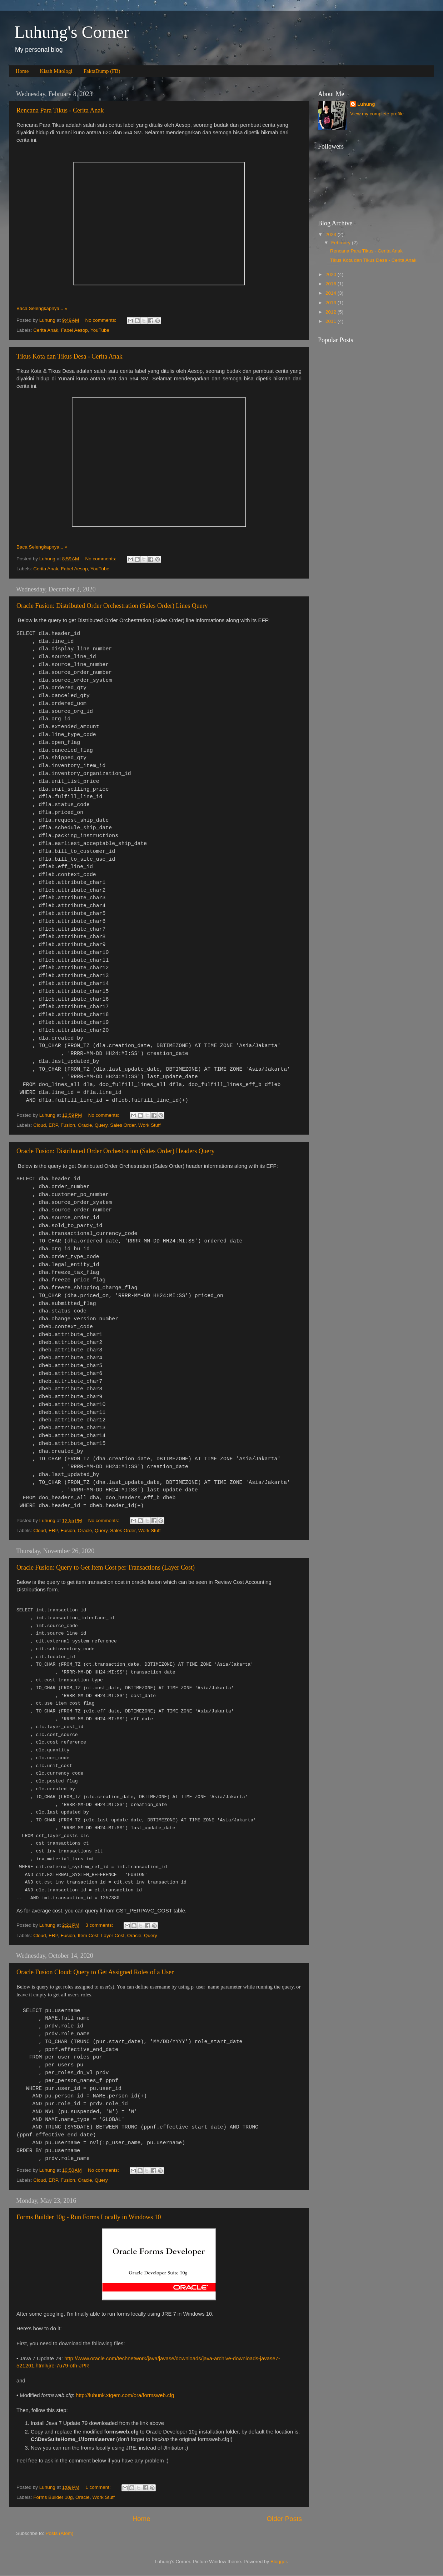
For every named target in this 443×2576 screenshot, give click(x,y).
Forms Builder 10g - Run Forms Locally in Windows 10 (88, 2217)
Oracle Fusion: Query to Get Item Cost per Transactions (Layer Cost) (105, 1567)
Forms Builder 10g (53, 2497)
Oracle (85, 1125)
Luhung (366, 104)
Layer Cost (112, 1935)
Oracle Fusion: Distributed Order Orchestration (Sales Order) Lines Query (112, 605)
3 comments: (99, 1925)
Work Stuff (149, 1125)
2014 (331, 293)
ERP (53, 1125)
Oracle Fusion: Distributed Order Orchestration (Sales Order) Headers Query (115, 1151)
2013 (331, 302)
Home (22, 71)
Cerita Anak (45, 330)
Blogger (278, 2561)
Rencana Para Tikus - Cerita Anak (60, 110)
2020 (331, 274)
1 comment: (98, 2487)
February (341, 242)
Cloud (39, 1125)
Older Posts (284, 2518)
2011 (331, 321)
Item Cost (88, 1935)
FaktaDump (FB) (102, 71)
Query (101, 1125)
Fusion (68, 1125)
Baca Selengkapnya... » (42, 308)
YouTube (99, 330)
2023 (331, 234)
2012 (331, 312)
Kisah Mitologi (56, 71)
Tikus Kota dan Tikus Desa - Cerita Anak (69, 356)
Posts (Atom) (60, 2533)
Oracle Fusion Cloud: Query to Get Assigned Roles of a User (95, 1972)
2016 (331, 283)
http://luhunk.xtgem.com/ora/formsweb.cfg (125, 2395)
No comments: (101, 320)
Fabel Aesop (74, 330)
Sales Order (122, 1125)
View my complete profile (377, 113)
